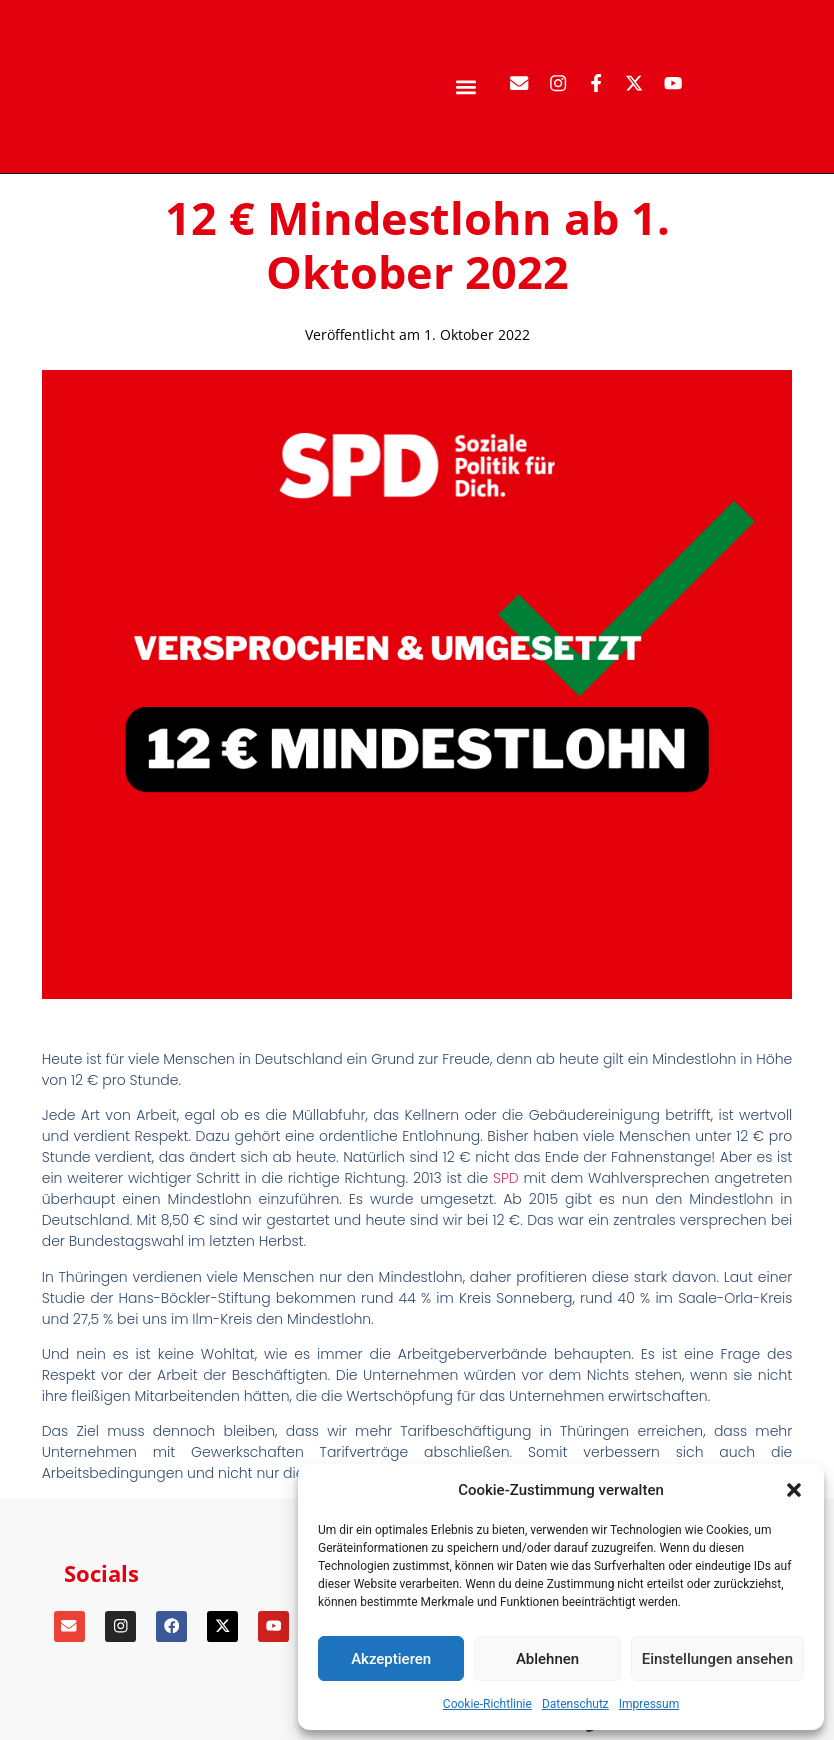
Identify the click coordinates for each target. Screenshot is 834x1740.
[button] (794, 1490)
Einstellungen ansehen (717, 1659)
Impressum (649, 1704)
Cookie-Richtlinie (487, 1704)
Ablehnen (547, 1659)
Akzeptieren (391, 1659)
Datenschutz (575, 1704)
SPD (506, 1178)
